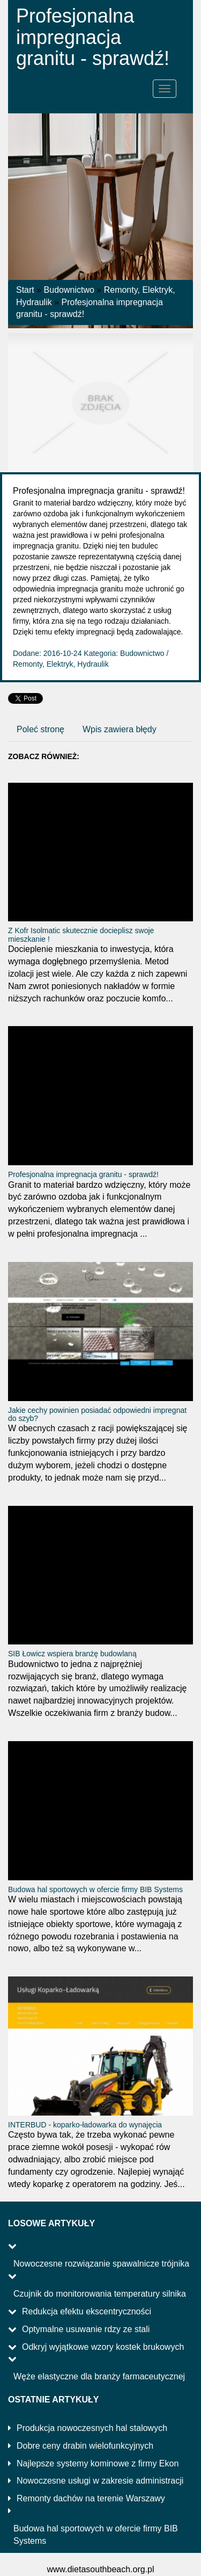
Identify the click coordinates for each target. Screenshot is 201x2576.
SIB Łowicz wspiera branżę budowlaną (72, 1653)
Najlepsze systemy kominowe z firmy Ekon (97, 2463)
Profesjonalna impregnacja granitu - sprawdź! (83, 1174)
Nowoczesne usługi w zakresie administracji (100, 2480)
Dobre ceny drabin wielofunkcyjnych (85, 2445)
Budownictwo (69, 289)
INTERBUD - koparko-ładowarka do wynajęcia (85, 2124)
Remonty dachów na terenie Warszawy (91, 2498)
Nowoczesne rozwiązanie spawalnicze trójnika (101, 2263)
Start (25, 289)
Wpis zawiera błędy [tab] (120, 729)
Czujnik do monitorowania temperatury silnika (99, 2293)
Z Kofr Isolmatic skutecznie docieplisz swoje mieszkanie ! (81, 934)
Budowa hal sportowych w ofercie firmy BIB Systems (95, 1889)
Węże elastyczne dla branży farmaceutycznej (99, 2376)
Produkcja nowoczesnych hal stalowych (92, 2428)
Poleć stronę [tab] (40, 729)
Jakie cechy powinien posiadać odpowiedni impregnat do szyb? (97, 1414)
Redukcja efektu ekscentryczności (86, 2311)
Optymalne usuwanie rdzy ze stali (86, 2329)
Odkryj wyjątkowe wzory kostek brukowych (103, 2346)
